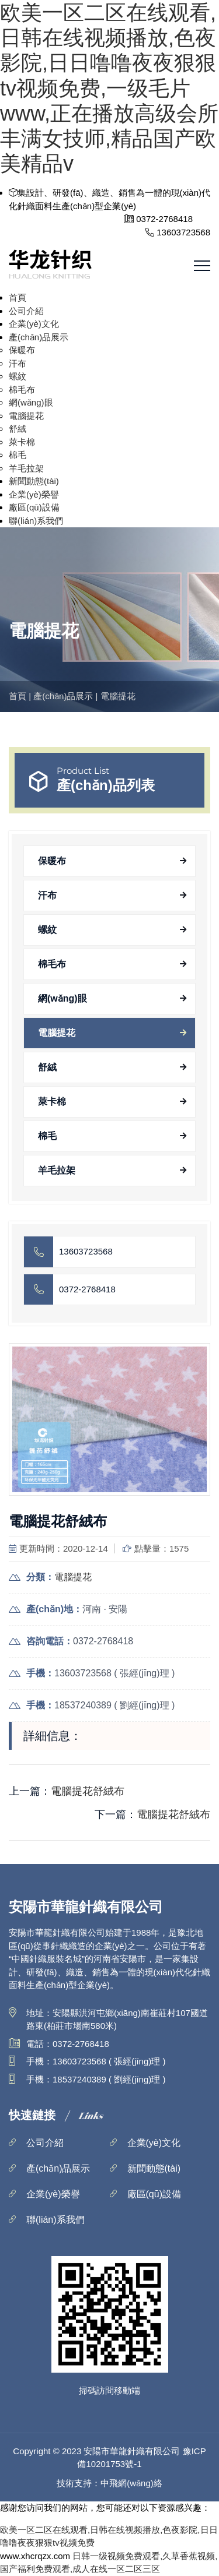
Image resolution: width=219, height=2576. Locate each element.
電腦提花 (26, 416)
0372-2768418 (87, 1289)
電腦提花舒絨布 (87, 1791)
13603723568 (86, 1251)
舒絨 (17, 429)
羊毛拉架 (26, 468)
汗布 (17, 363)
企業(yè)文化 (34, 324)
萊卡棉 (22, 442)
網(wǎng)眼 (31, 402)
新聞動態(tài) (34, 481)
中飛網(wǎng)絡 (131, 2483)
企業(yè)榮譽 (34, 494)
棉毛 (17, 455)
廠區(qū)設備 (34, 507)
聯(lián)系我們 (36, 521)
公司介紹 (26, 311)
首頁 (17, 297)
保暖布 (22, 350)
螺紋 (17, 376)
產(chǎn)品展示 (38, 337)
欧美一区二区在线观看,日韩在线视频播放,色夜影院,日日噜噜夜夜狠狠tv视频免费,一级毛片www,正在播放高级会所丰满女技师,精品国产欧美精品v (109, 88)
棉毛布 (22, 389)
